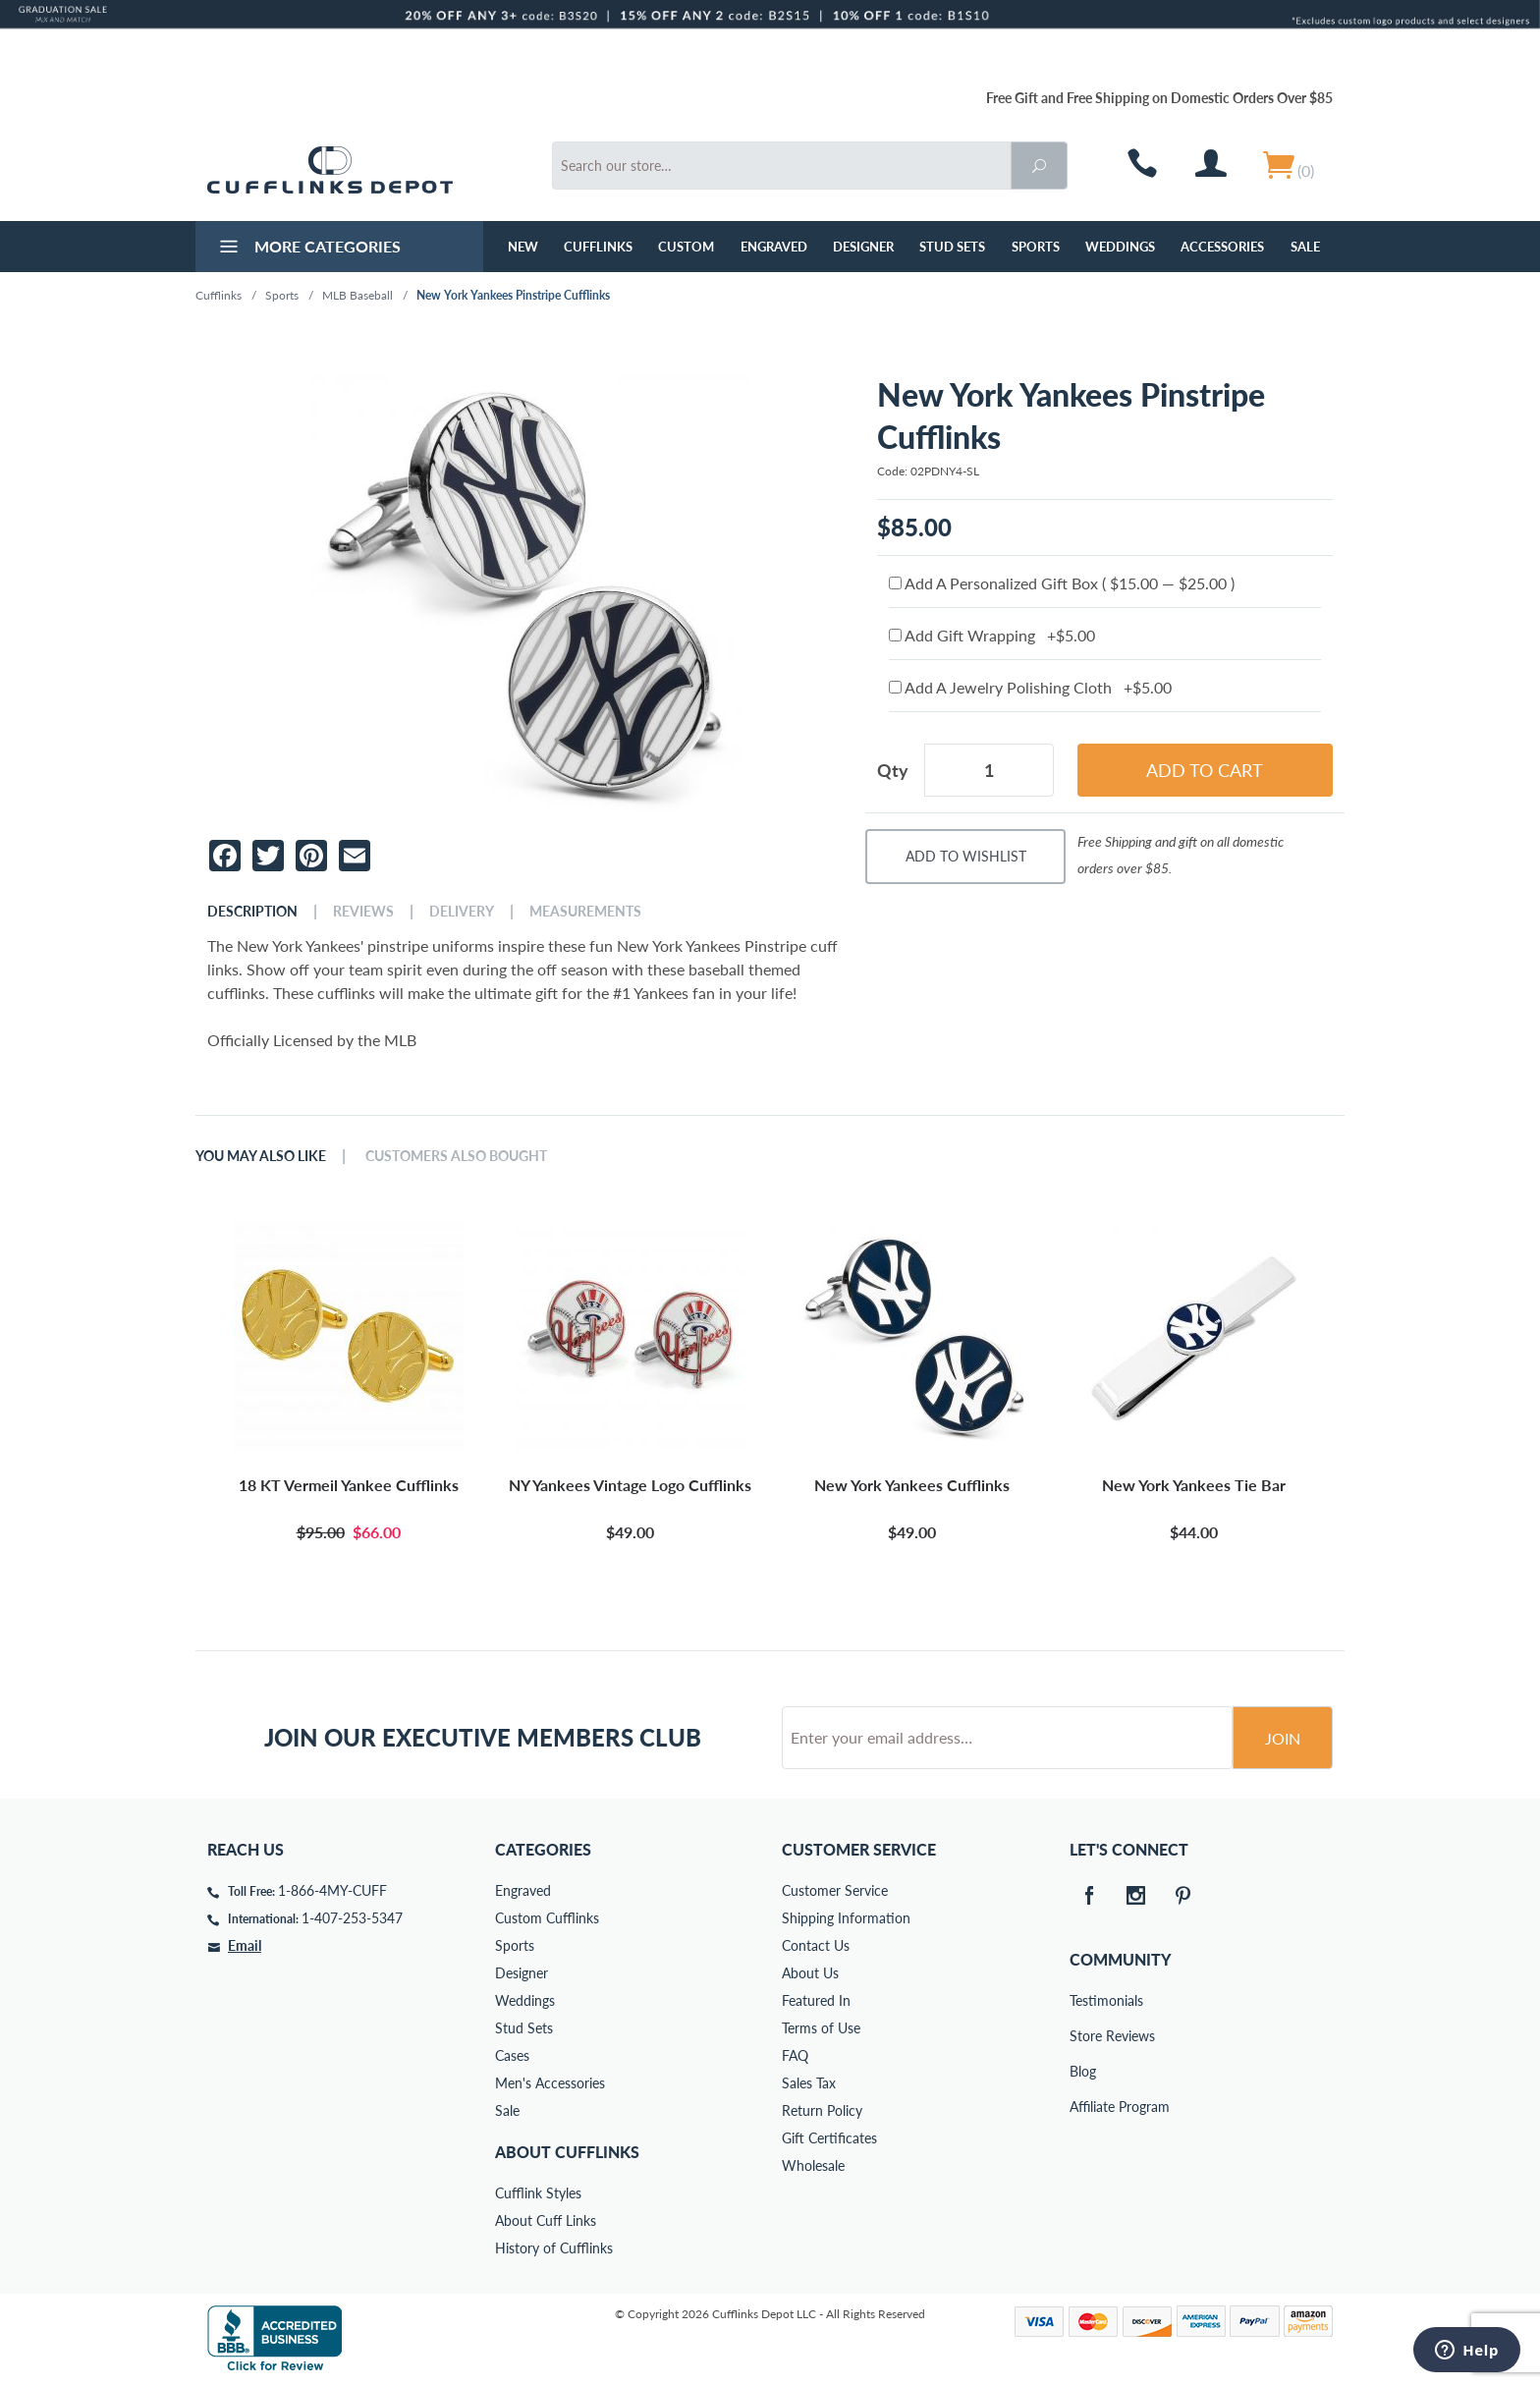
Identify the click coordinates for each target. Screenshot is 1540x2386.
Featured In (816, 2000)
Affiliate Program (1083, 2106)
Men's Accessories (550, 2083)
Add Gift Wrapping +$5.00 (992, 635)
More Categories (308, 248)
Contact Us (816, 1945)
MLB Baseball (357, 295)
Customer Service (835, 1890)
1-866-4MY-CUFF (332, 1890)
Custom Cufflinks (547, 1918)
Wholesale (813, 2165)
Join (1282, 1738)
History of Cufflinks (554, 2248)
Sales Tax (809, 2083)
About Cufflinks (567, 2151)
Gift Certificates (829, 2138)
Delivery (461, 911)
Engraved (774, 246)
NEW (523, 246)
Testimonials (1083, 2000)
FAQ (795, 2055)
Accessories (1222, 246)
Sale (1305, 246)
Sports (1036, 246)
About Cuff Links (545, 2220)
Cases (512, 2055)
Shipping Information (846, 1918)
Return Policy (822, 2110)
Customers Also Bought (456, 1156)
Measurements (585, 911)
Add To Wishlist (966, 856)
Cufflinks (598, 246)
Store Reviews (1083, 2035)
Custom (686, 246)
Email (244, 1945)
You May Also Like (260, 1156)
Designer (863, 246)
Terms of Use (821, 2028)
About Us (810, 1973)
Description (252, 911)
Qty (892, 770)
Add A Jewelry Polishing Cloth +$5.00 (1030, 687)
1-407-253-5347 (352, 1918)
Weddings (1120, 246)
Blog (1083, 2071)
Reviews (363, 911)
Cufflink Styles (538, 2193)
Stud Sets (952, 246)
